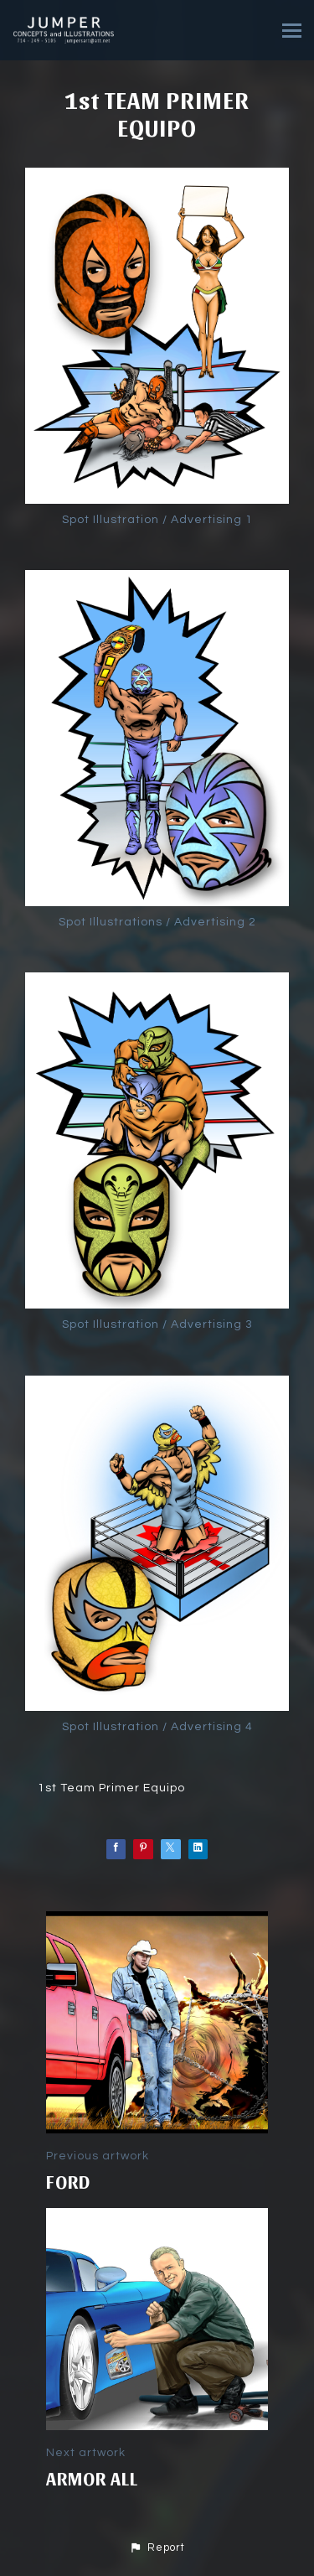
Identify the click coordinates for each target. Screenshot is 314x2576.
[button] (157, 2548)
